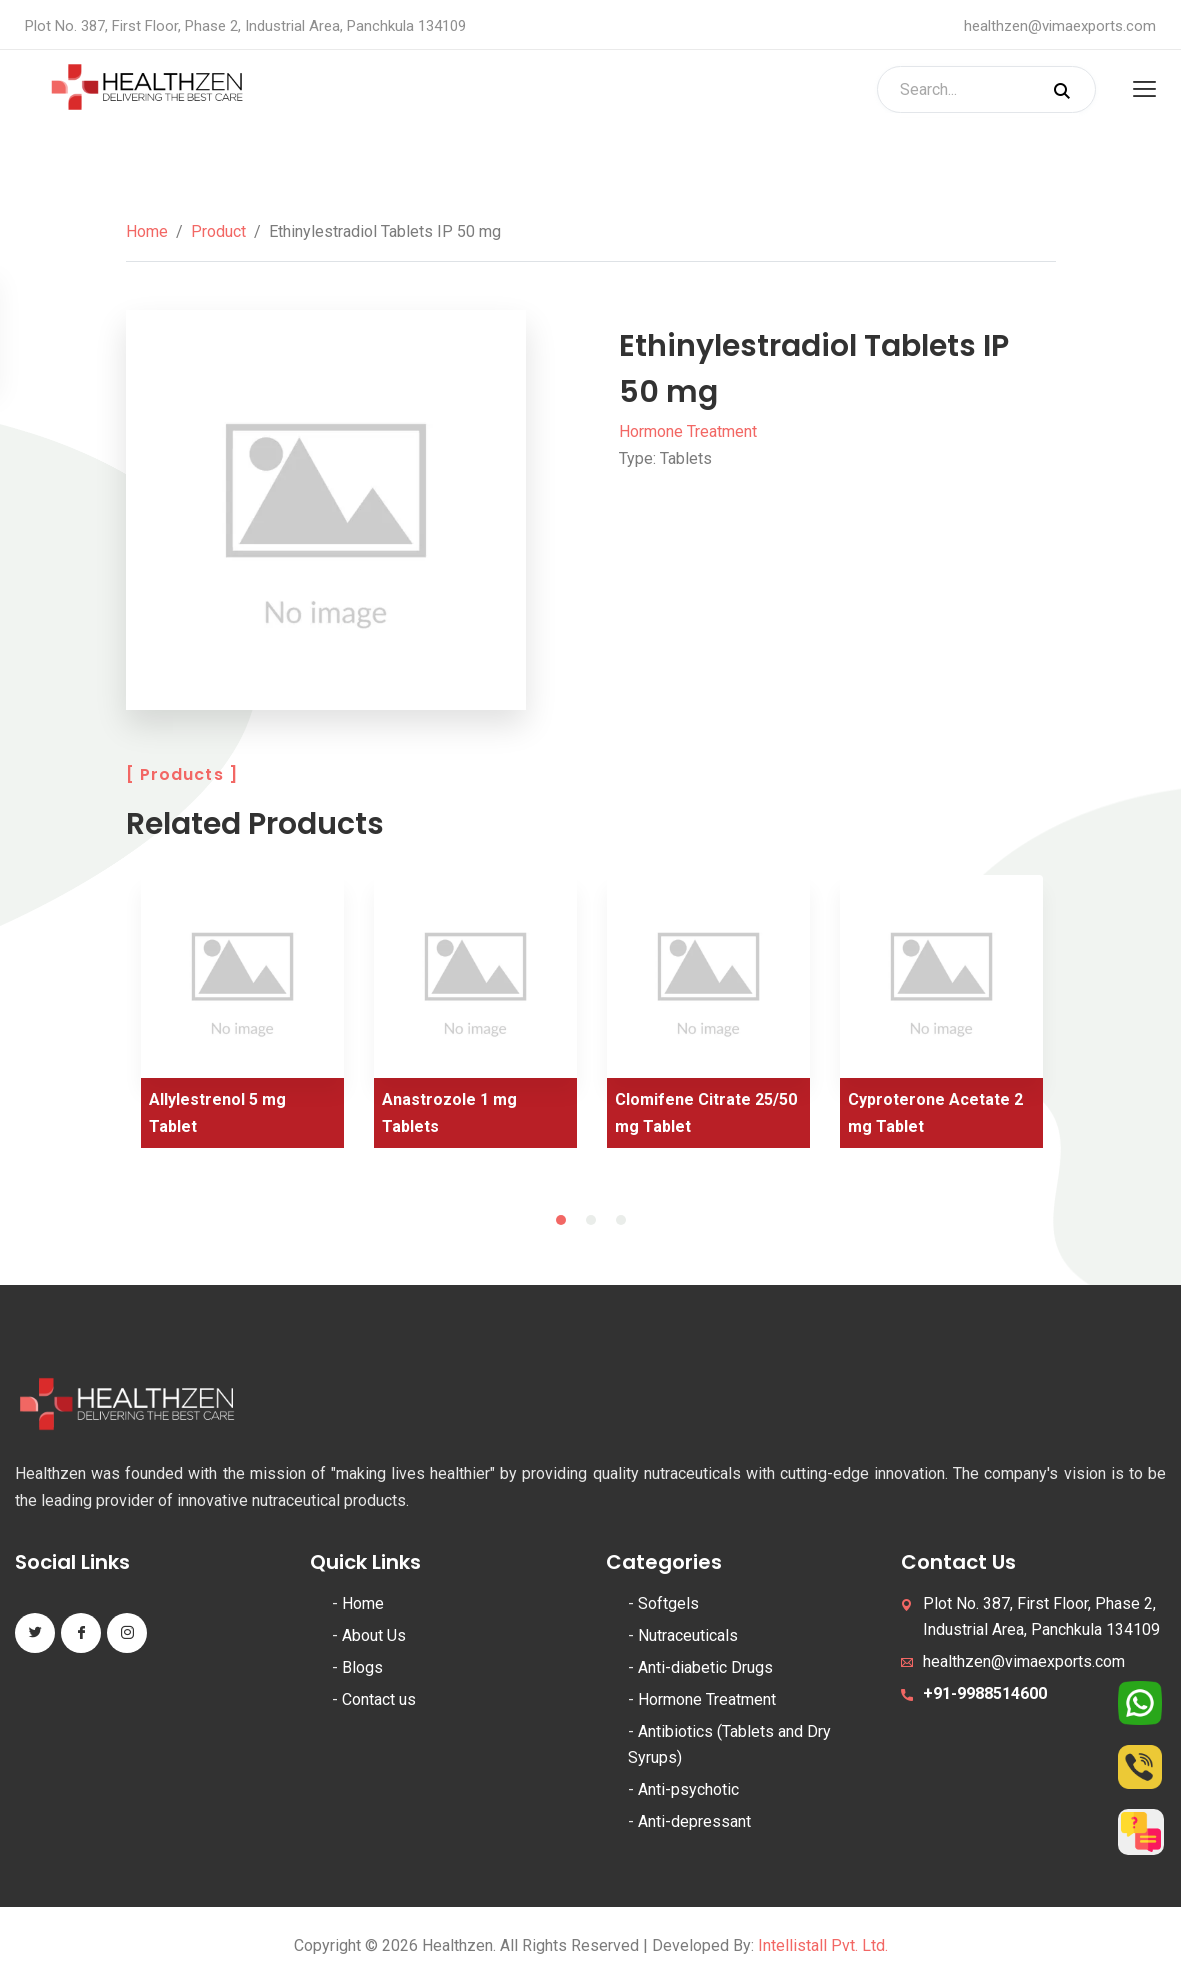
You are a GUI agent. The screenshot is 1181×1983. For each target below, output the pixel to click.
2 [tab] (591, 1220)
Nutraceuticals (688, 1635)
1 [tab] (561, 1220)
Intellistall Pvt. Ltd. (823, 1945)
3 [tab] (621, 1220)
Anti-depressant (694, 1821)
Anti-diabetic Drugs (705, 1667)
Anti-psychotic (688, 1789)
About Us (374, 1635)
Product (218, 231)
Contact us (379, 1699)
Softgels (668, 1603)
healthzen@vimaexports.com (1060, 26)
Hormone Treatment (688, 431)
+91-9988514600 (985, 1693)
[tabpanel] (242, 1019)
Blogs (362, 1667)
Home (147, 231)
